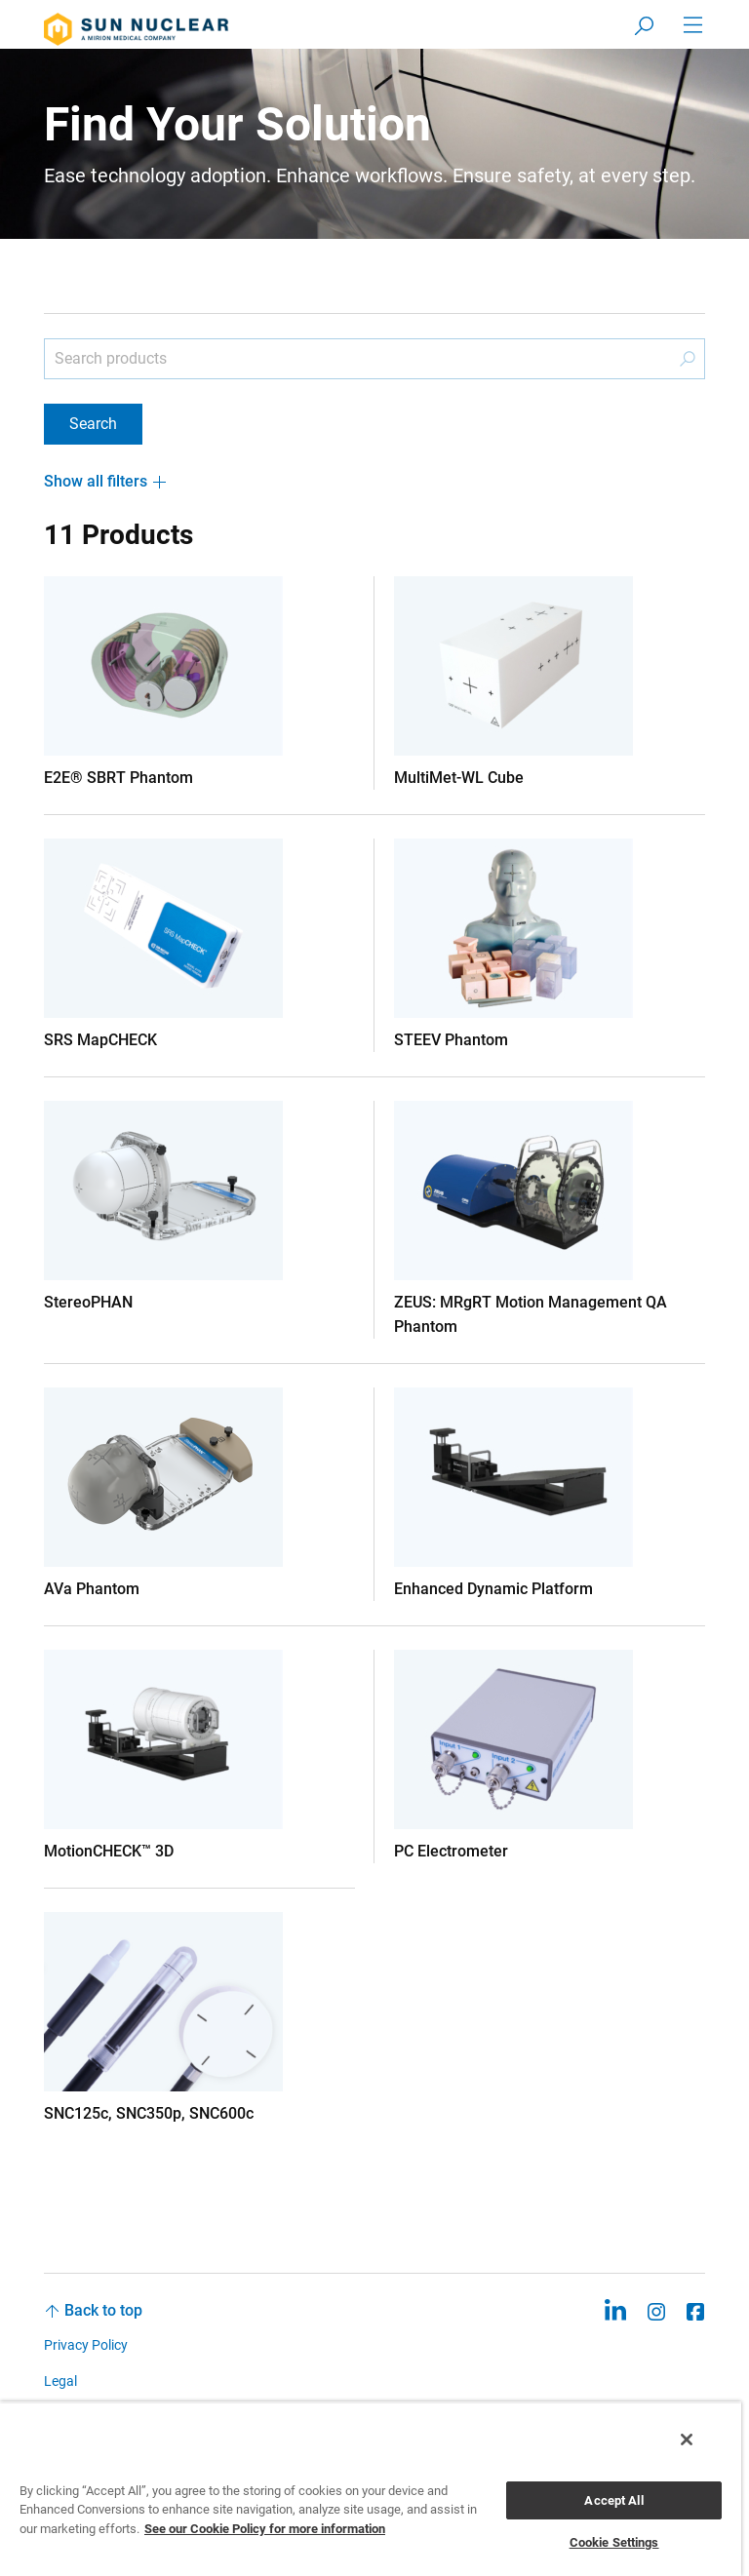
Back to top (103, 2310)
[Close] (686, 2439)
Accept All (613, 2500)
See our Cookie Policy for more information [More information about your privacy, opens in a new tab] (264, 2528)
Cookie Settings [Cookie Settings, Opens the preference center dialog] (614, 2542)
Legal (60, 2381)
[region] (370, 2488)
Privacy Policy (86, 2345)
